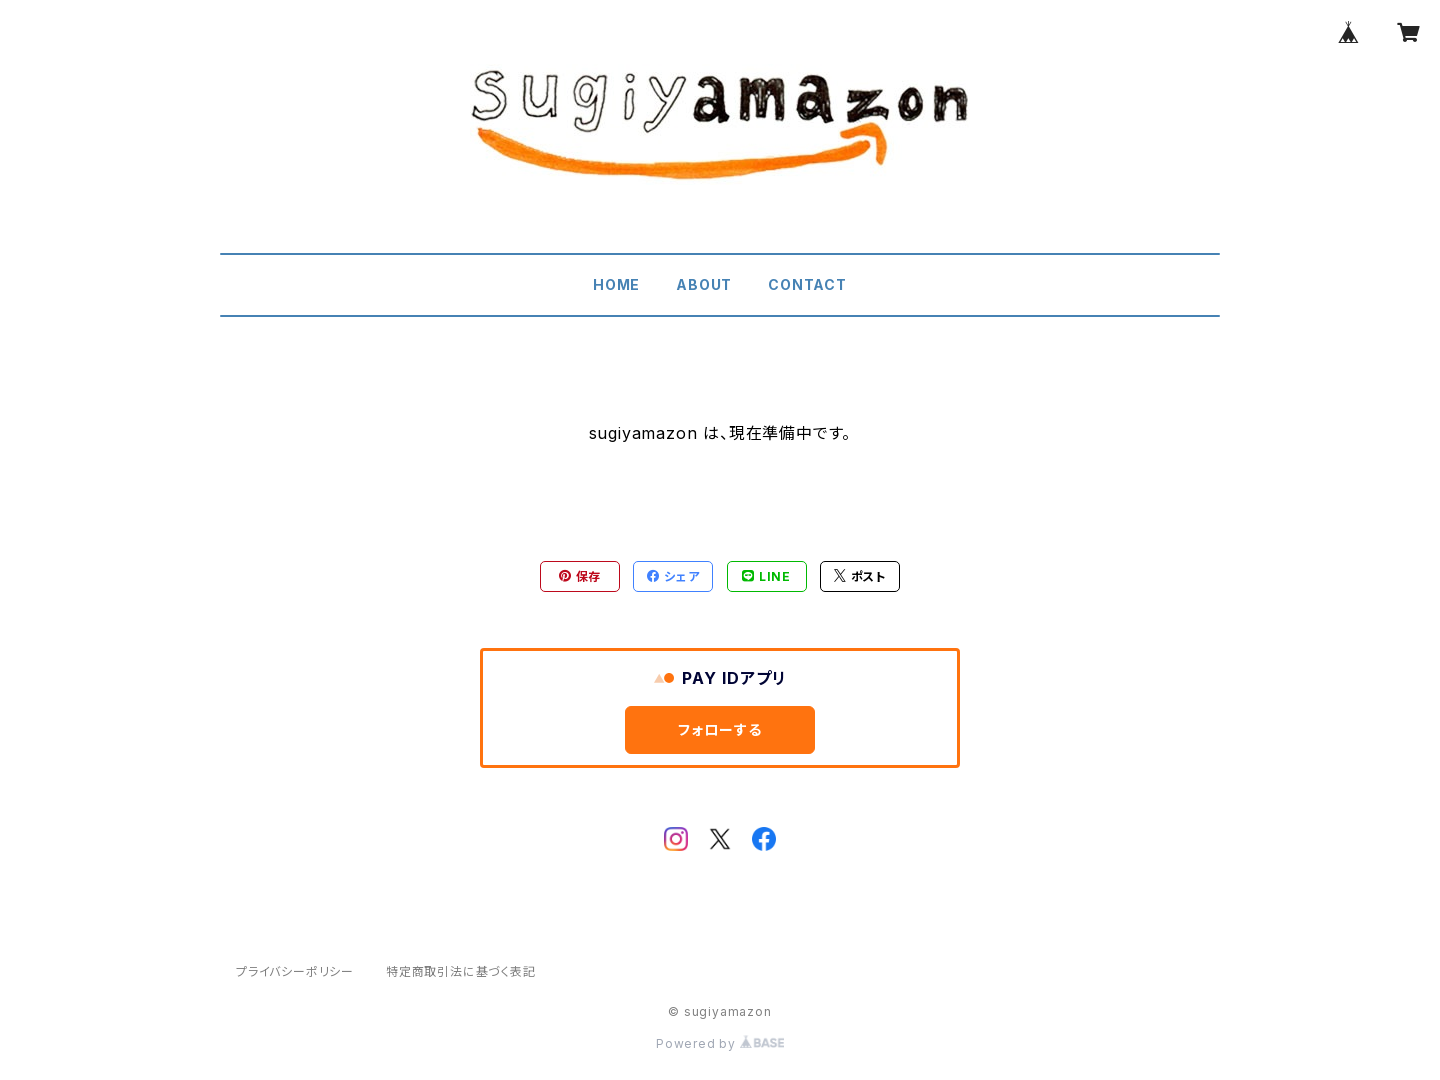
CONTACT (807, 284)
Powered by (720, 1043)
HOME (616, 284)
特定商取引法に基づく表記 (461, 971)
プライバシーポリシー (295, 971)
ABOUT (704, 284)
